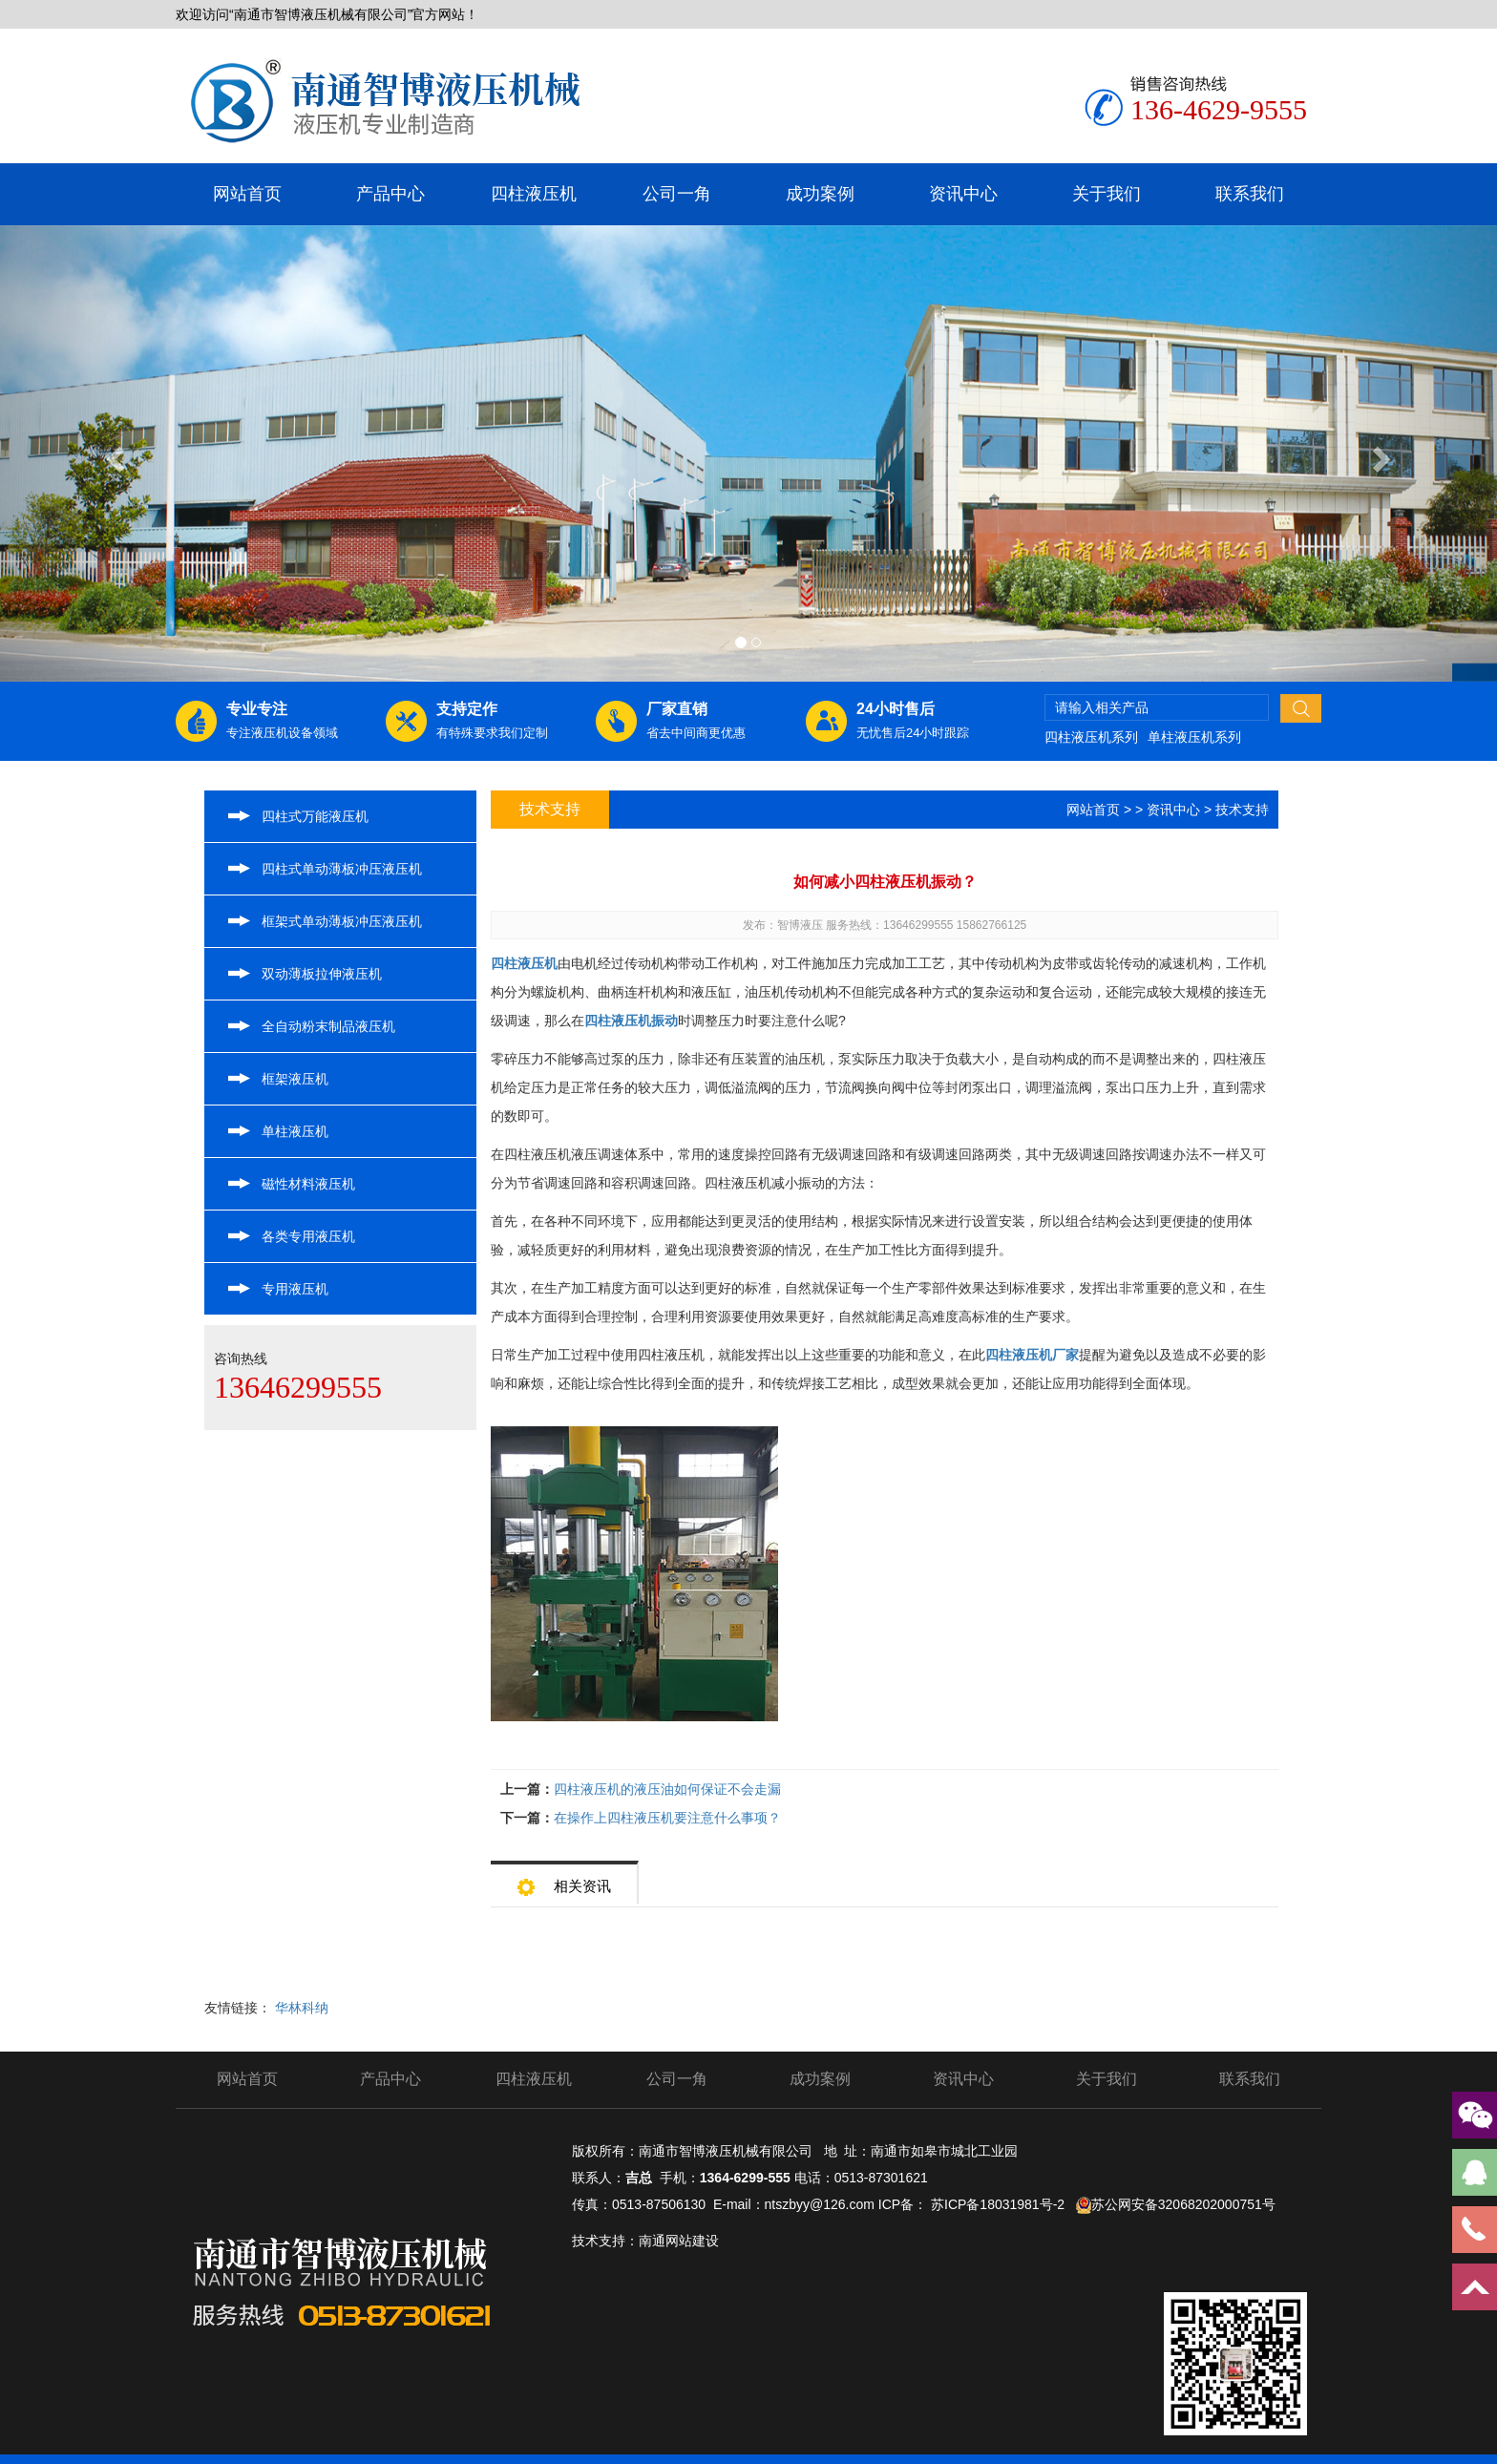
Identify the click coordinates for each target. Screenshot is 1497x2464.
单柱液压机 (295, 1131)
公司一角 (677, 193)
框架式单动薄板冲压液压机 (342, 921)
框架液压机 (295, 1078)
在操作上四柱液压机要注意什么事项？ (667, 1817)
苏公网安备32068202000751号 (1183, 2204)
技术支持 (1242, 809)
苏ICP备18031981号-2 (998, 2204)
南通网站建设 (679, 2240)
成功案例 (820, 193)
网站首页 (247, 193)
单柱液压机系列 (1194, 737)
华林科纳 (301, 2007)
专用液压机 (295, 1288)
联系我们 (1249, 193)
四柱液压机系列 (1091, 737)
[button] (112, 453)
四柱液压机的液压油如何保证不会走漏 (667, 1789)
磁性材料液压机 (308, 1183)
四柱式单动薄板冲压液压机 (342, 868)
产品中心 (390, 193)
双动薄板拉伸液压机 (322, 973)
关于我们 (1106, 193)
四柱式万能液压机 (315, 816)
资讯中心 (963, 193)
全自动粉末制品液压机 (328, 1026)
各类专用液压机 (308, 1236)
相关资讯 (564, 1880)
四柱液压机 (534, 193)
